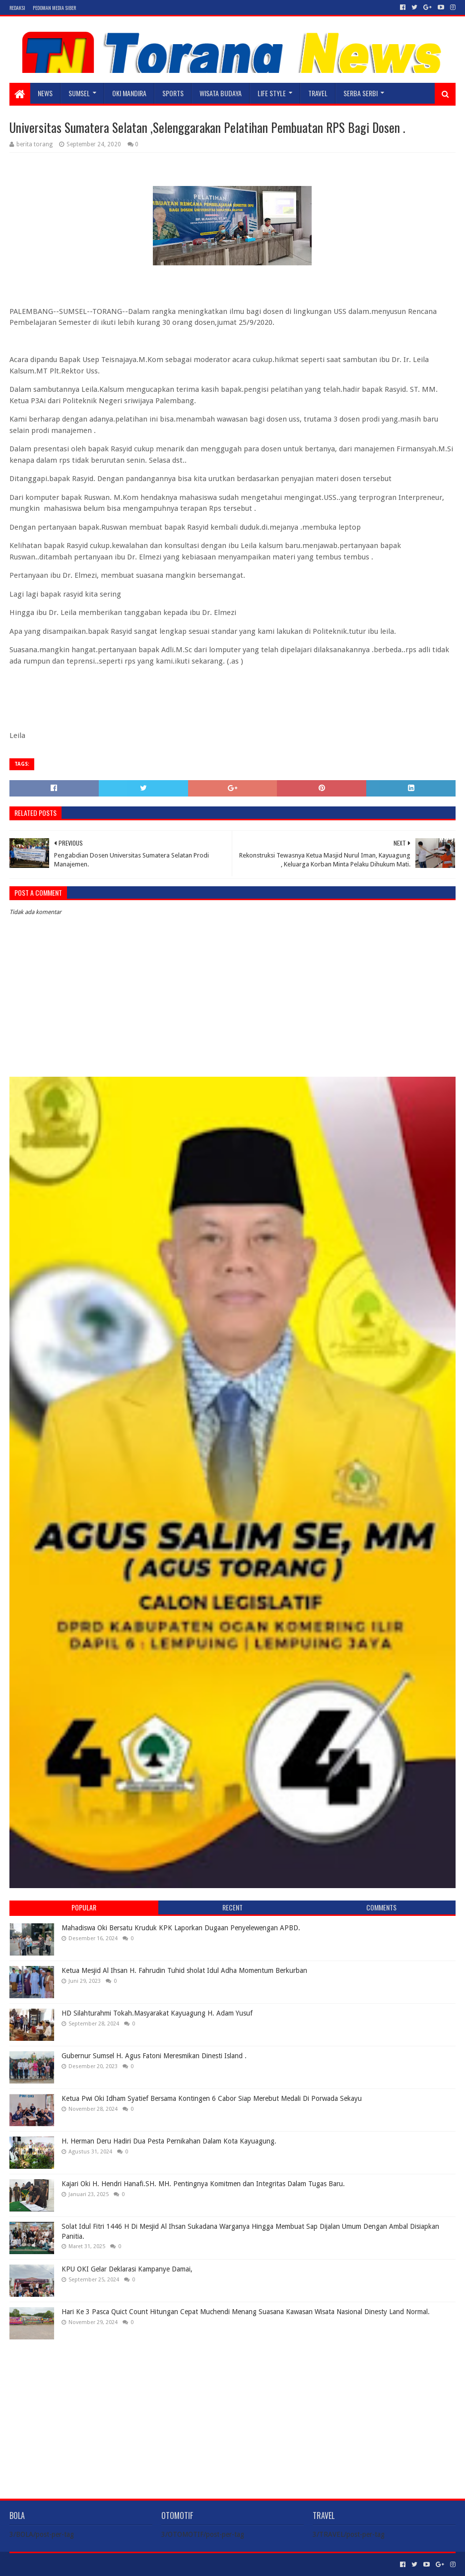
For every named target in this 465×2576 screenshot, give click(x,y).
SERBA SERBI (360, 93)
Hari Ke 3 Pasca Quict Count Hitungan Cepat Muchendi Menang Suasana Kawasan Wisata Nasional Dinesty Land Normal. (246, 2312)
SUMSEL (79, 93)
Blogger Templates (121, 2564)
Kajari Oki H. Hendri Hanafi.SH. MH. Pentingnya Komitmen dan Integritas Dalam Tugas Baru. (203, 2184)
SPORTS (173, 93)
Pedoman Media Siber (54, 7)
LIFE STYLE (272, 93)
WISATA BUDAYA (220, 93)
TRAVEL (318, 93)
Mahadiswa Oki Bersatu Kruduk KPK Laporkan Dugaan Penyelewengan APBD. (181, 1928)
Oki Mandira (129, 93)
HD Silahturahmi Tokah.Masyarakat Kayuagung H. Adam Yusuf (157, 2013)
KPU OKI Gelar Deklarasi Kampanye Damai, (127, 2269)
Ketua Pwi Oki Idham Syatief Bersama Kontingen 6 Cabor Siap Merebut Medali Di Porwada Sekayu (212, 2098)
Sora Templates (64, 2564)
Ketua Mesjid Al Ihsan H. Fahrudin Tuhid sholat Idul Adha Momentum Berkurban (184, 1970)
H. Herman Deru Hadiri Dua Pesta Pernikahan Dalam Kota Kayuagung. (169, 2141)
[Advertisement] (232, 2411)
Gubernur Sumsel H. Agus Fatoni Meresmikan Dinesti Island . (154, 2056)
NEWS (45, 93)
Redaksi (17, 7)
